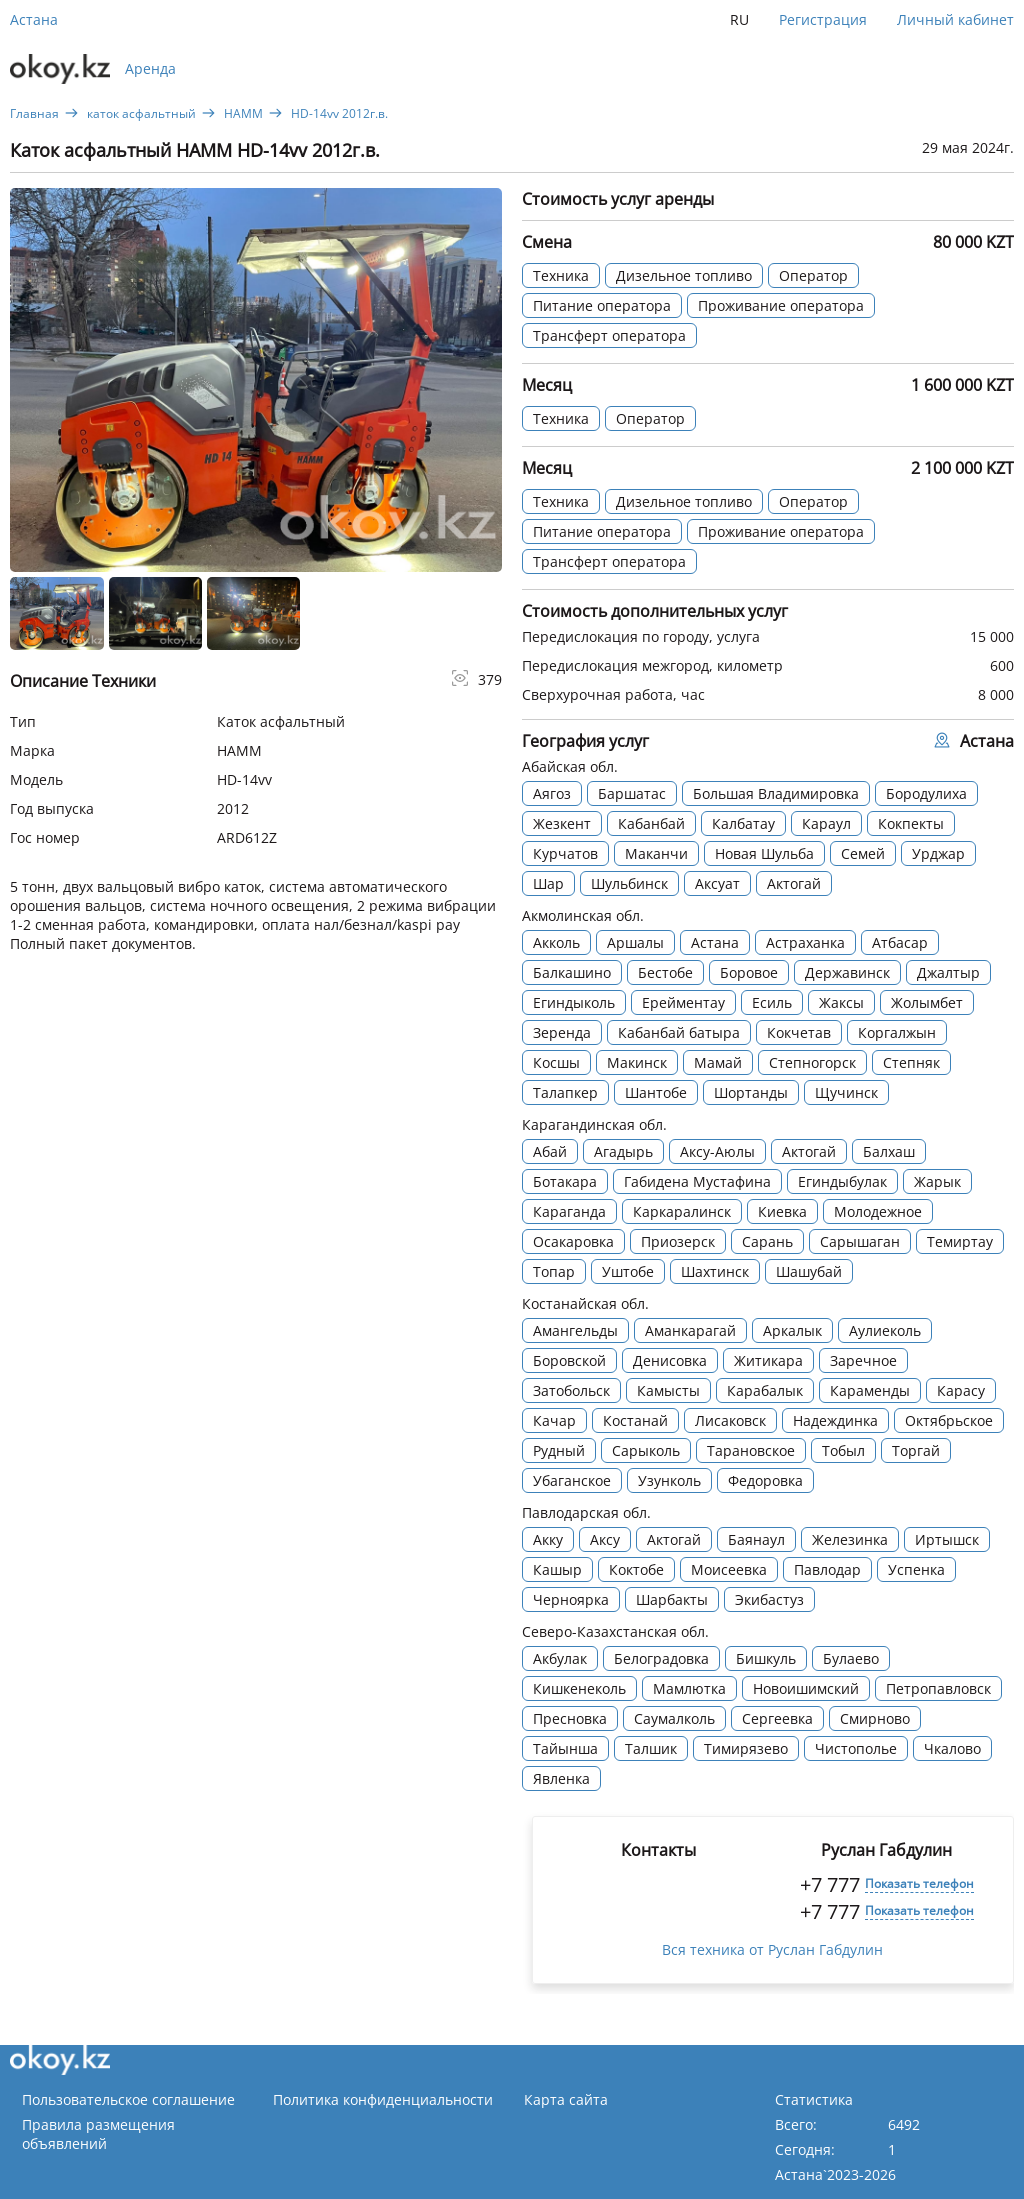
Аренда (150, 68)
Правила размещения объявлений (98, 2134)
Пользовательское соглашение (128, 2099)
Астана (34, 19)
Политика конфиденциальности (383, 2099)
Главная (34, 113)
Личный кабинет (955, 19)
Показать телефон (919, 1883)
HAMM (243, 113)
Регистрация (823, 19)
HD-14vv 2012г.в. (339, 113)
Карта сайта (566, 2099)
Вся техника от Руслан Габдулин (772, 1949)
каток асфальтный (141, 113)
